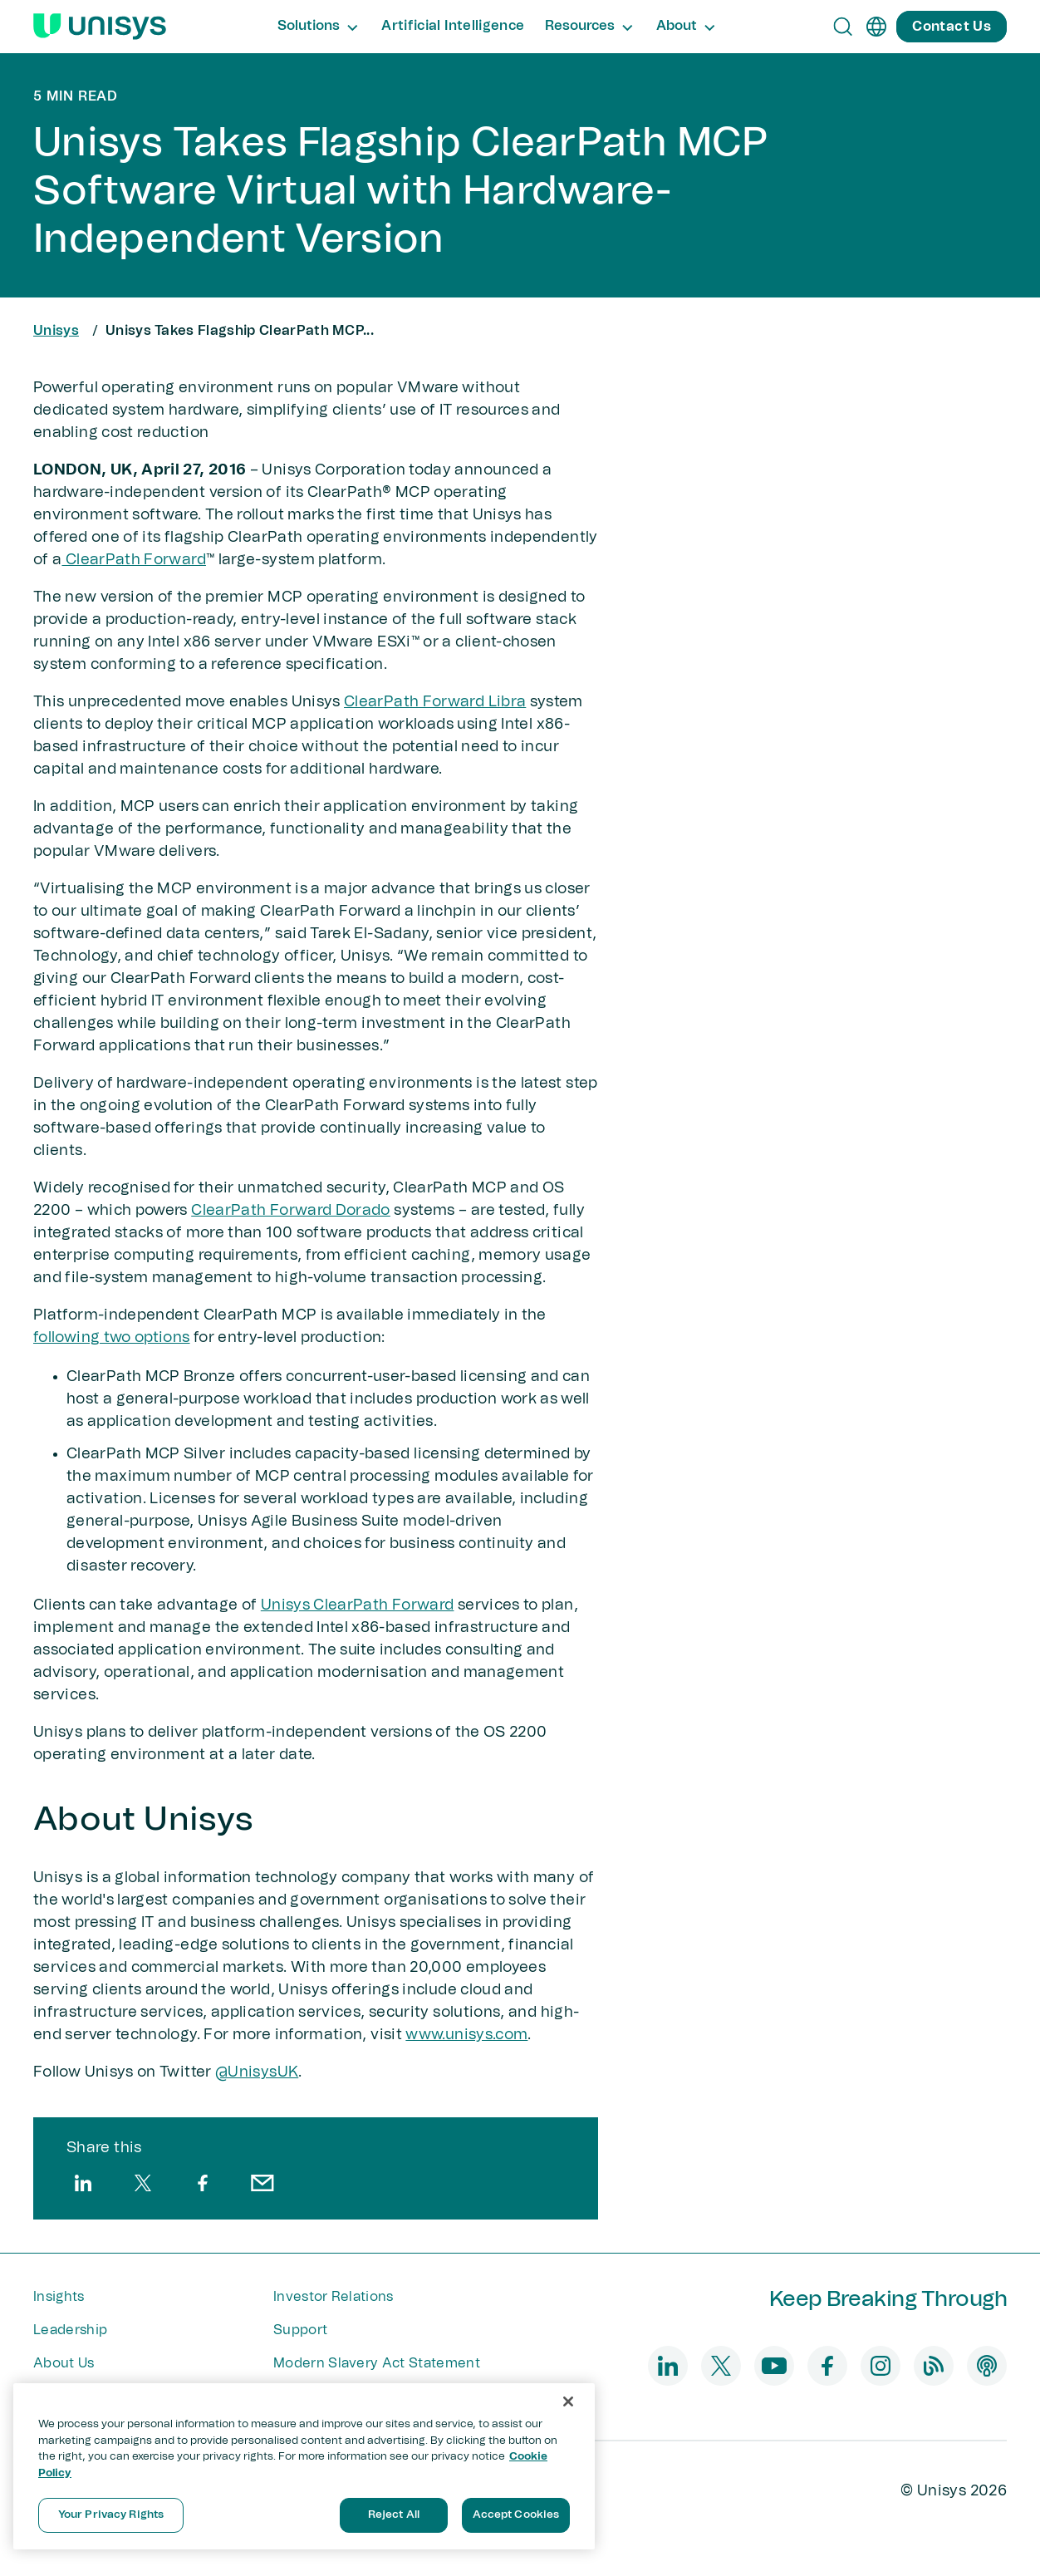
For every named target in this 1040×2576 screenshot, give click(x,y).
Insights (59, 2296)
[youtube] (774, 2366)
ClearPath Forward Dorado (290, 1210)
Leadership (70, 2330)
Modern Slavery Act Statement (376, 2363)
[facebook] (202, 2183)
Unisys (56, 330)
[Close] (568, 2401)
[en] (876, 26)
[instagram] (880, 2366)
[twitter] (142, 2183)
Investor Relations (333, 2296)
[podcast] (987, 2366)
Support (300, 2330)
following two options (111, 1337)
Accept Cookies (516, 2515)
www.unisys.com (466, 2035)
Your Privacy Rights (111, 2515)
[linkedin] (83, 2183)
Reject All (393, 2515)
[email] (262, 2183)
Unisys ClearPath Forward (357, 1605)
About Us (64, 2363)
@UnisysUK (256, 2072)
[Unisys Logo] (99, 26)
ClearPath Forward (133, 560)
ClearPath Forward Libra (435, 702)
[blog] (934, 2366)
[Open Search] (843, 26)
